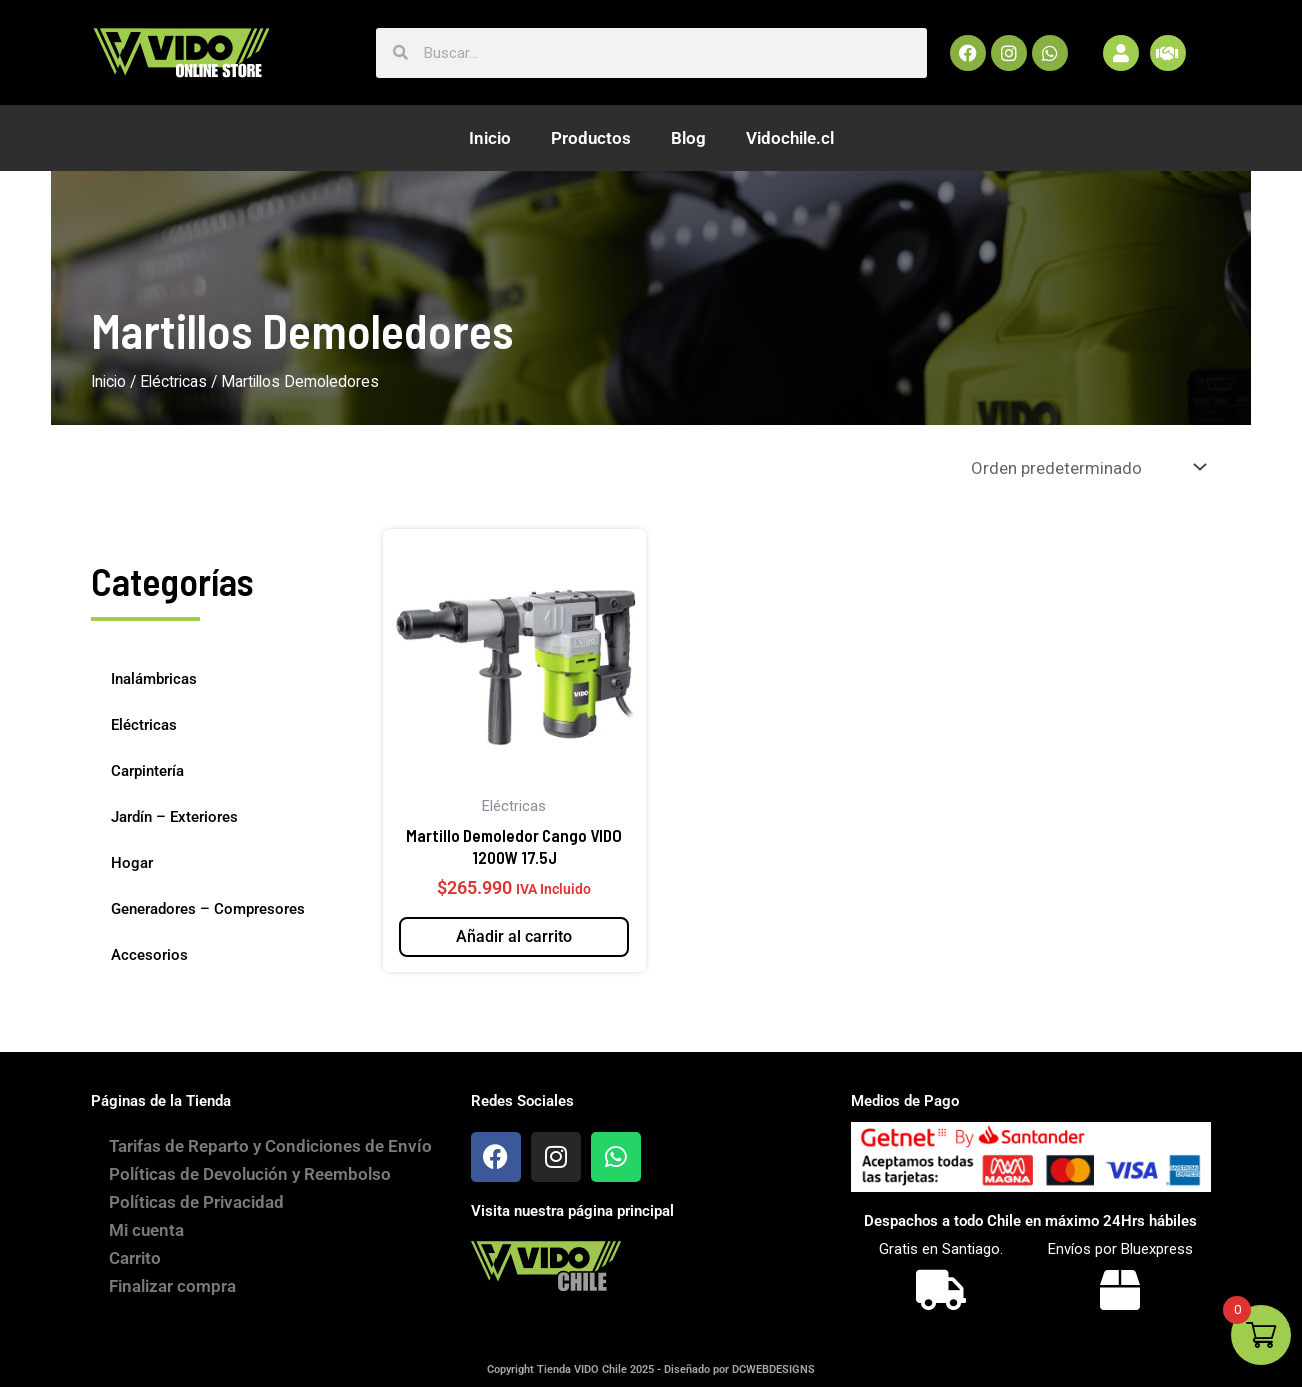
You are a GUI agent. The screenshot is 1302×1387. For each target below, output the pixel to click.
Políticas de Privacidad (198, 1222)
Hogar (132, 863)
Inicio (490, 138)
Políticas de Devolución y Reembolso (252, 1194)
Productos (591, 138)
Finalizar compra (174, 1306)
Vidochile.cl (790, 138)
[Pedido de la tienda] (1087, 467)
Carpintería (147, 771)
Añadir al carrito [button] (514, 936)
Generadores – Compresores (208, 909)
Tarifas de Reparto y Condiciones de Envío (248, 1156)
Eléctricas (173, 381)
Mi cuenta (148, 1250)
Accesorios (149, 955)
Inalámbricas (154, 679)
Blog (688, 138)
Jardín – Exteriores (174, 817)
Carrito (137, 1278)
